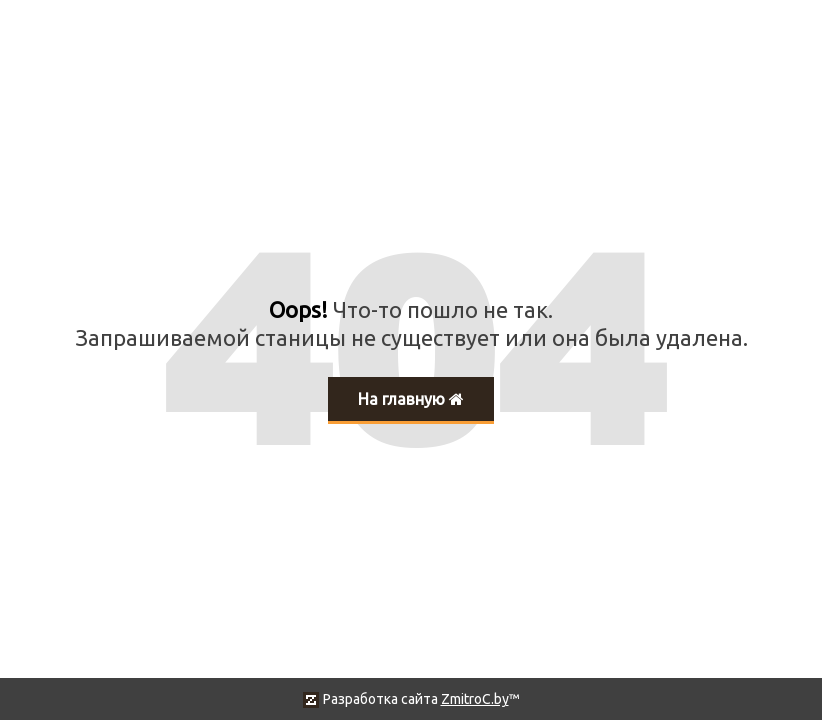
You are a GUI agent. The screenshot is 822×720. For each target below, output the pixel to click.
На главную (411, 399)
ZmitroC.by (475, 699)
